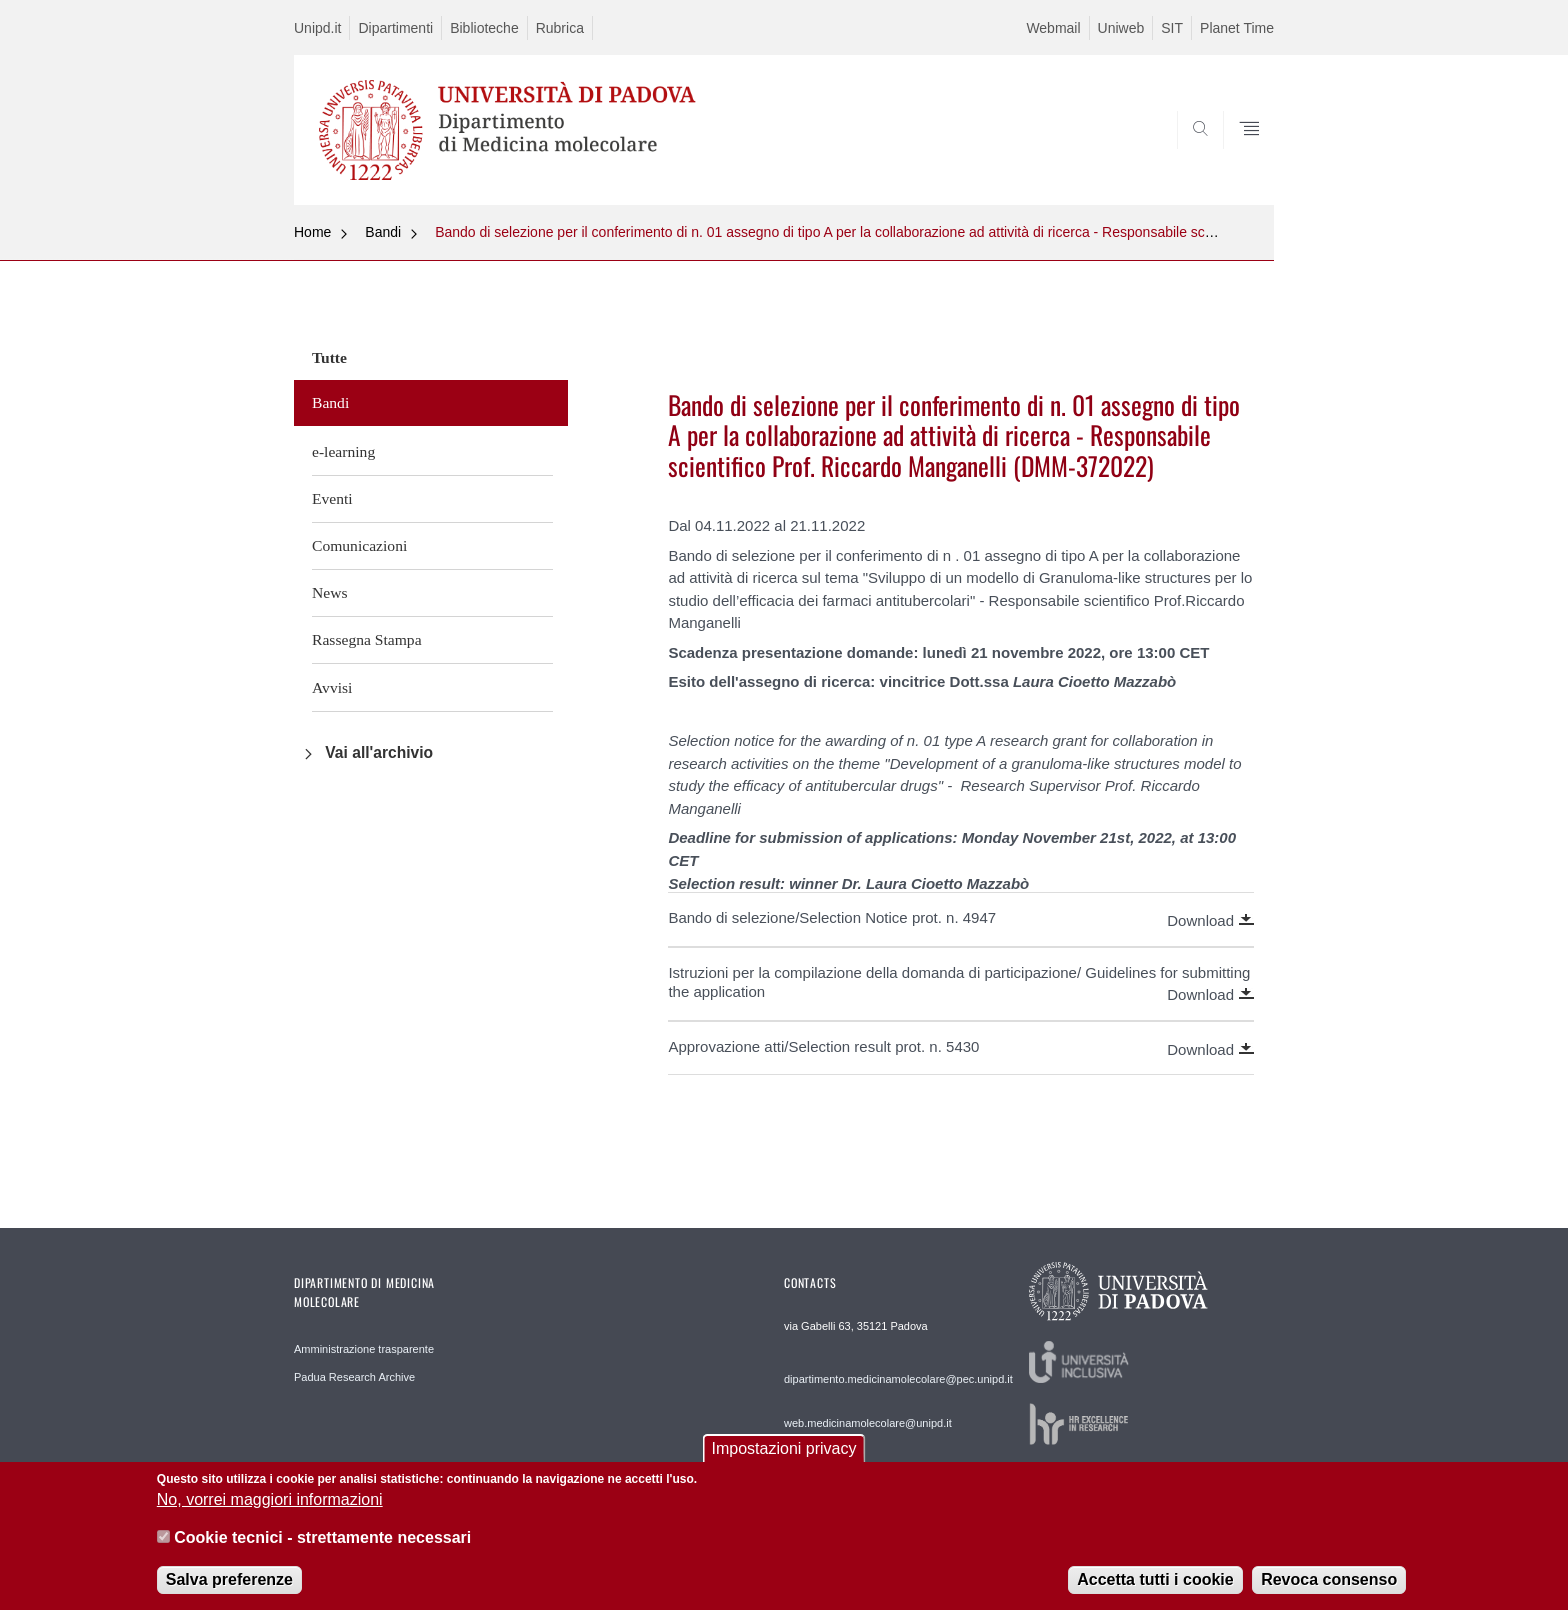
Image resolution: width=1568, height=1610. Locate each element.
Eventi (332, 498)
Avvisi (332, 687)
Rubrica (560, 28)
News (330, 592)
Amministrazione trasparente (364, 1349)
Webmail (1053, 28)
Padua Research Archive (354, 1377)
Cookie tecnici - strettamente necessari (322, 1552)
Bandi (383, 232)
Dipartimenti (395, 28)
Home (312, 232)
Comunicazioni (359, 545)
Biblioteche (484, 28)
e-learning (343, 451)
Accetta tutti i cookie (1155, 1593)
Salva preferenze (229, 1593)
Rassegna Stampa (367, 639)
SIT (1172, 28)
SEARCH (1239, 157)
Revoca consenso (1329, 1593)
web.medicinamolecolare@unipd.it (868, 1423)
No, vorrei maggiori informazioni (270, 1514)
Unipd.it (317, 28)
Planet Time (1237, 28)
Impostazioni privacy (784, 1462)
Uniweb (1121, 28)
